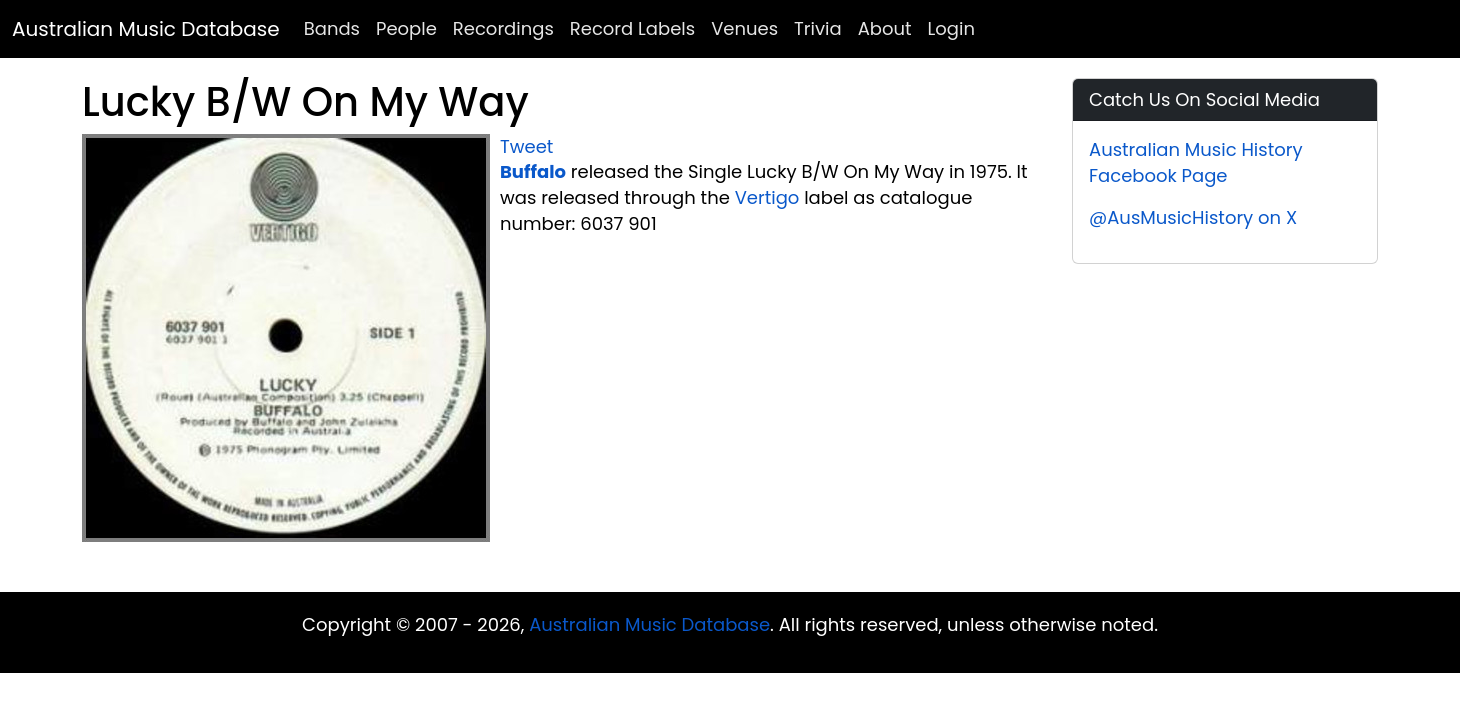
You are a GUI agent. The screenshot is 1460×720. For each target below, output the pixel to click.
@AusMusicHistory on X (1193, 217)
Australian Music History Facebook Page (1196, 162)
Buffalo (533, 171)
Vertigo (767, 197)
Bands (332, 28)
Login (951, 28)
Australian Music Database (146, 29)
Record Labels (632, 28)
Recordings (503, 28)
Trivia (818, 28)
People (406, 28)
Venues (744, 28)
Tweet (526, 146)
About (885, 28)
